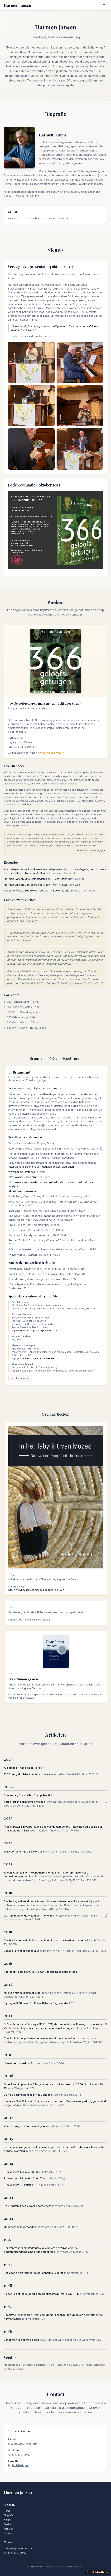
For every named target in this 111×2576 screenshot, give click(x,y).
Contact (8, 2533)
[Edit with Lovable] (95, 2572)
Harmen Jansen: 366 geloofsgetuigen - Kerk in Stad (36, 884)
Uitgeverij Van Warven (51, 752)
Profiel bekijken (18, 2465)
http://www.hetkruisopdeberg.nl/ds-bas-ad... (35, 1330)
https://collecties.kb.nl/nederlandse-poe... (34, 1358)
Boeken (8, 2524)
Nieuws (8, 2519)
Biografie (9, 2515)
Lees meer (19, 1378)
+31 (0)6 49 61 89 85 (19, 2454)
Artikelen (8, 2528)
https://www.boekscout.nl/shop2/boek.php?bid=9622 (36, 1589)
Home (7, 2510)
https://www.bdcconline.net (25, 1177)
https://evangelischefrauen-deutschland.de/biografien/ (41, 1166)
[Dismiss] (107, 2572)
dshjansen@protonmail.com (22, 2443)
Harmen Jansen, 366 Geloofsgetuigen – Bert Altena (35, 878)
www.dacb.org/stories (21, 1171)
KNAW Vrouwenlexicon (22, 1191)
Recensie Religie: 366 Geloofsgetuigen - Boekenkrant (36, 890)
